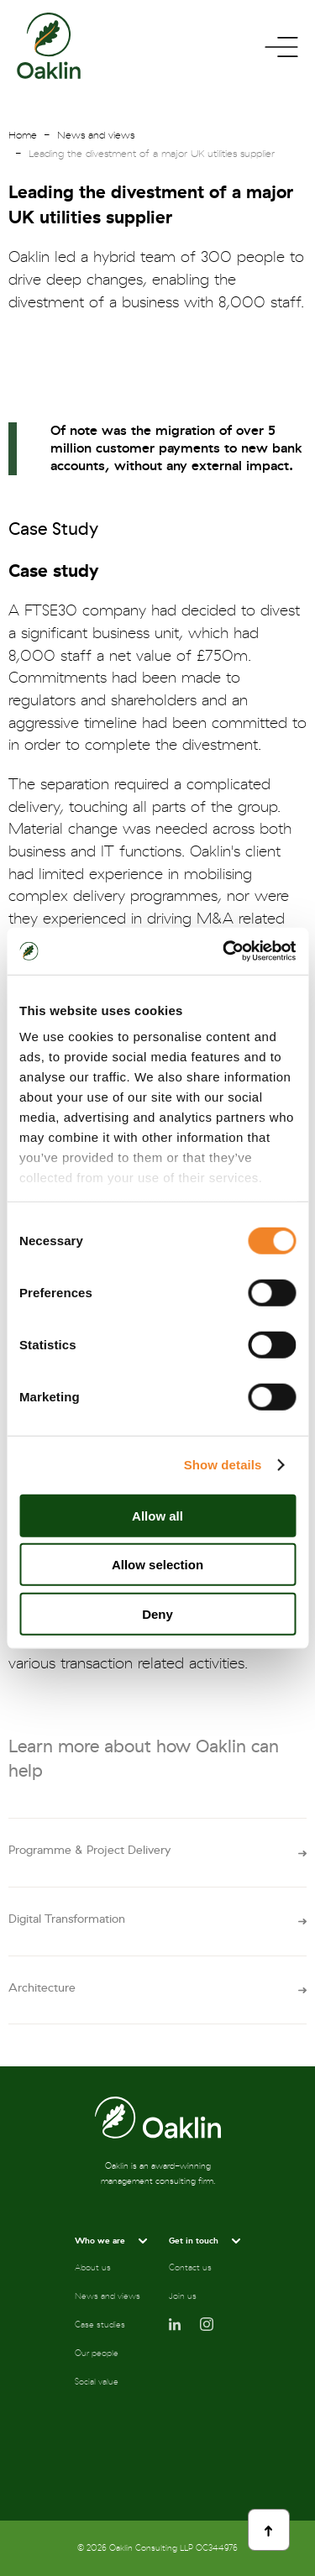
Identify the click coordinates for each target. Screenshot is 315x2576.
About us (93, 2268)
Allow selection (157, 1565)
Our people (96, 2353)
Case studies (100, 2325)
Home (22, 135)
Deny (157, 1613)
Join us (183, 2296)
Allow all (157, 1515)
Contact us (190, 2268)
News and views (95, 135)
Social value (96, 2382)
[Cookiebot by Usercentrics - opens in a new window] (224, 951)
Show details (223, 1465)
